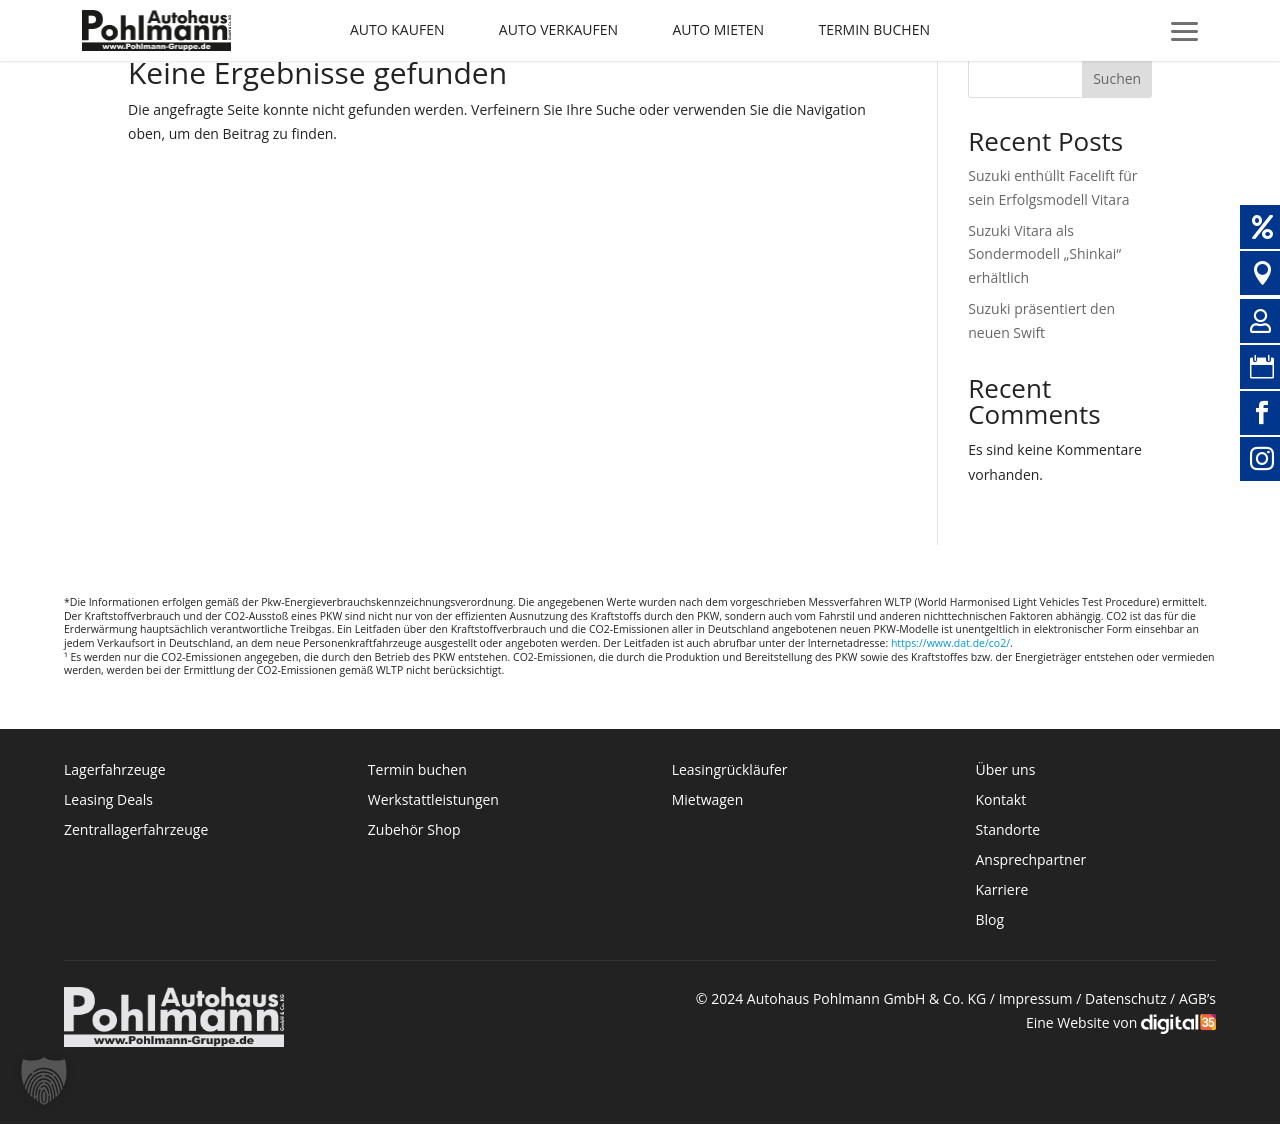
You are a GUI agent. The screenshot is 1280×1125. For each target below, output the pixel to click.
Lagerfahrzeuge (115, 771)
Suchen (1117, 78)
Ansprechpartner (1030, 861)
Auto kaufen (397, 29)
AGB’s (1197, 998)
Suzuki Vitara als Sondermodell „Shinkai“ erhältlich (1044, 254)
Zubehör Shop (414, 831)
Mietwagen (708, 801)
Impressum (1036, 998)
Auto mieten (718, 29)
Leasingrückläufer (730, 771)
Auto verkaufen (558, 29)
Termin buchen (874, 29)
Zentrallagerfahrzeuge (136, 831)
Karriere (1001, 891)
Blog (989, 921)
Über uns (1005, 771)
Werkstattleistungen (433, 801)
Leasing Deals (108, 801)
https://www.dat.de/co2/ (950, 643)
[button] (44, 1081)
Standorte (1007, 831)
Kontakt (1002, 801)
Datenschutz (1125, 998)
